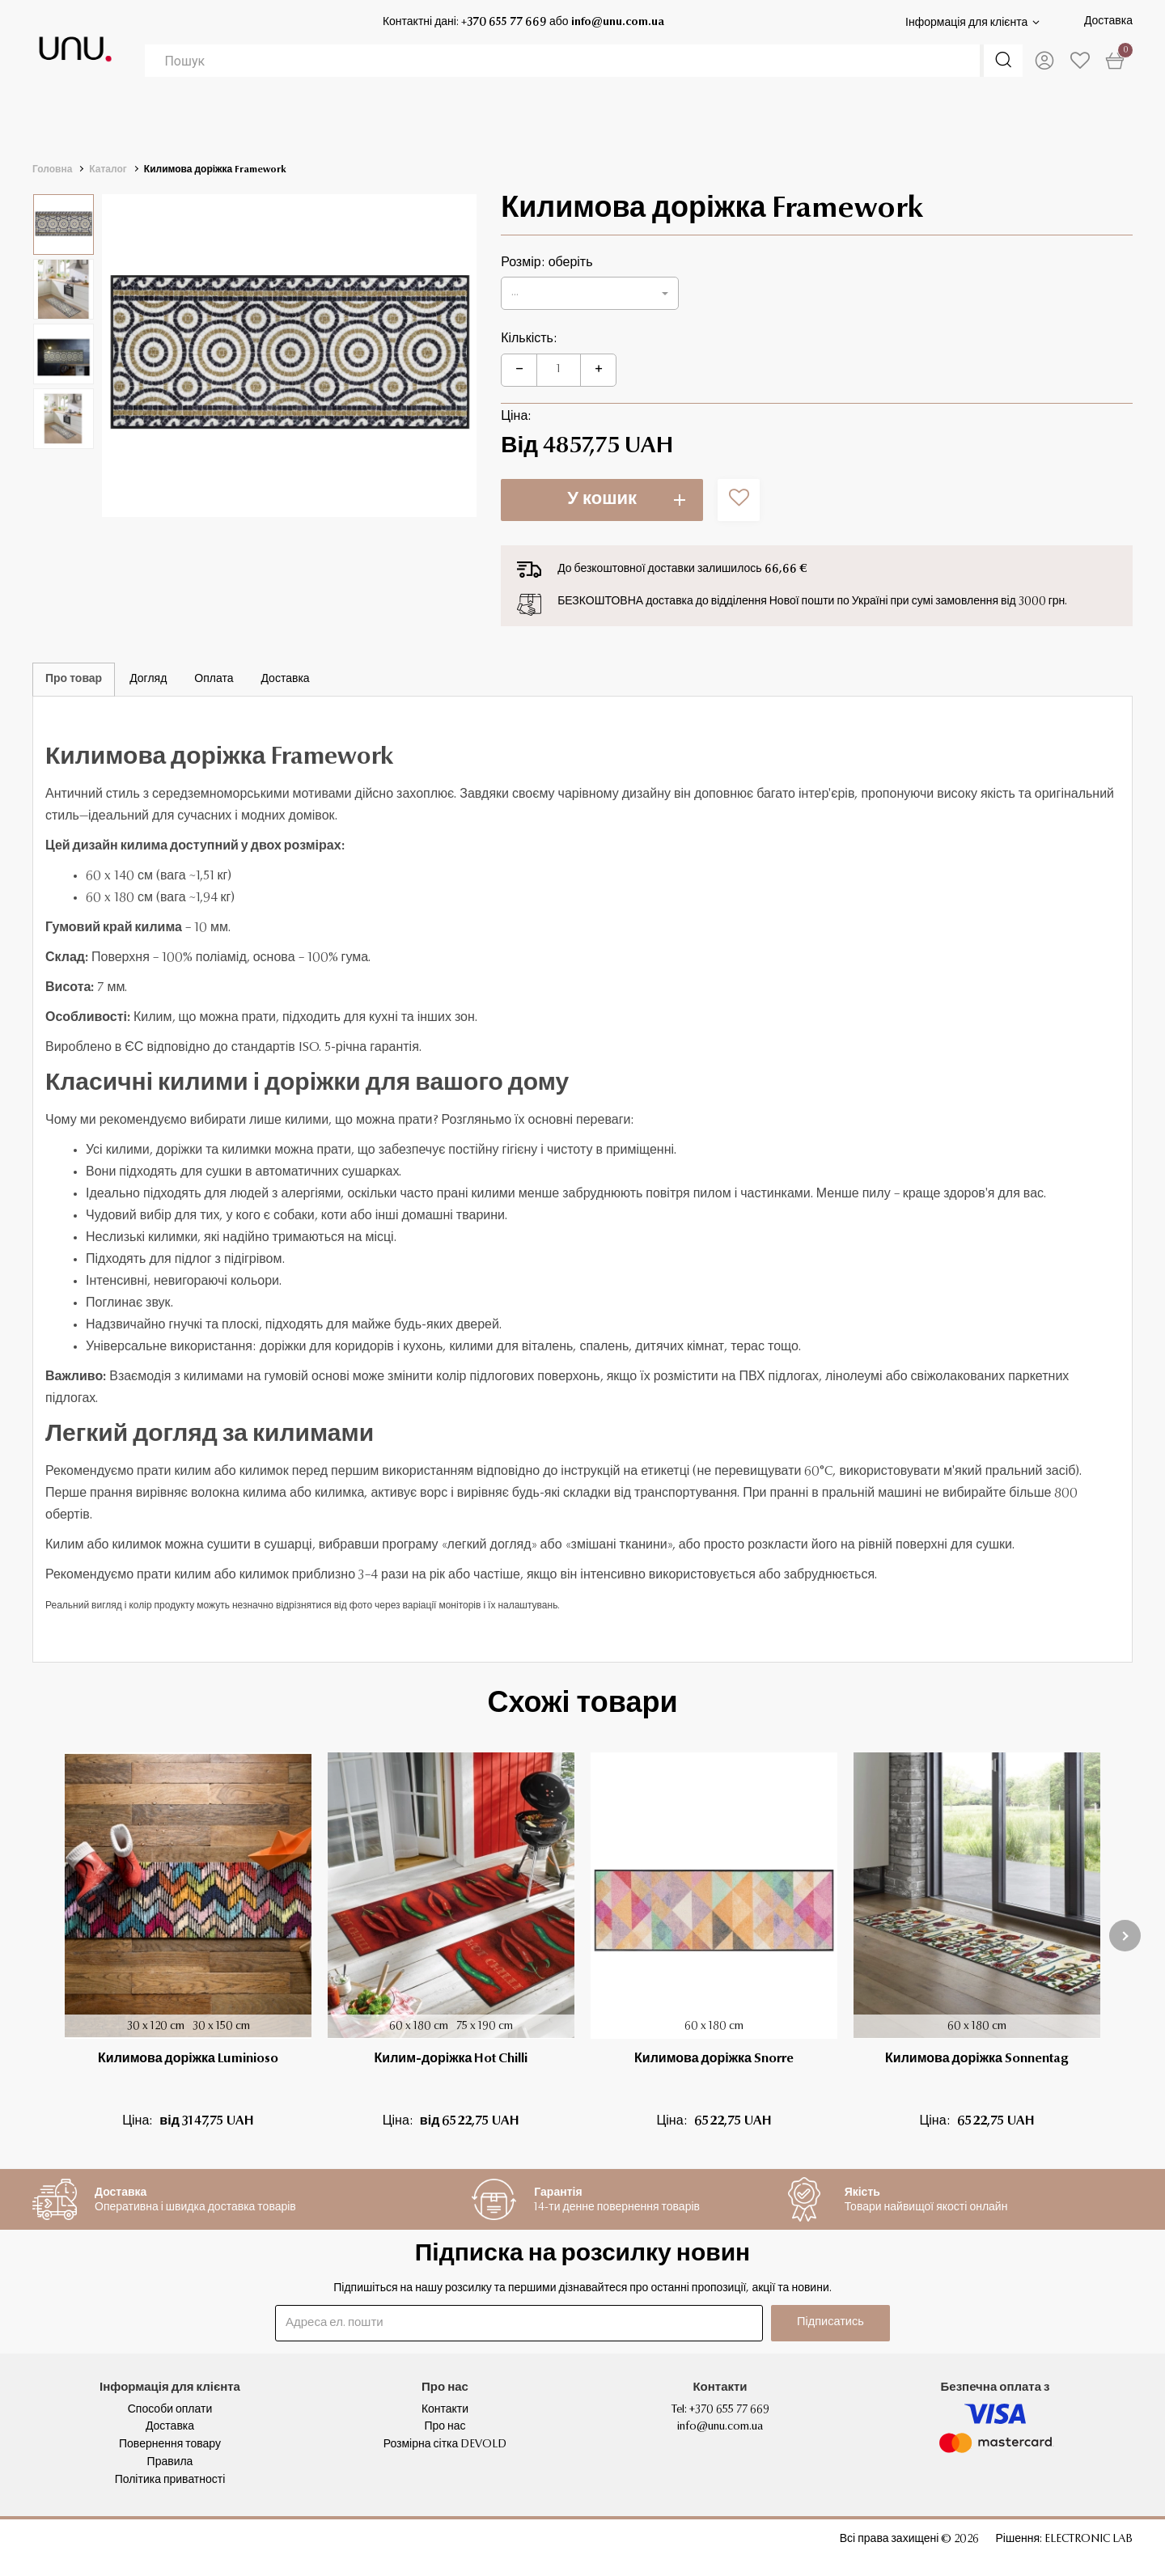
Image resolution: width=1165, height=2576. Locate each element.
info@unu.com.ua (615, 22)
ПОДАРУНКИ (978, 121)
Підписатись (826, 2323)
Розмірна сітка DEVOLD (445, 2445)
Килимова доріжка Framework (215, 170)
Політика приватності (170, 2480)
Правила (170, 2462)
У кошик (602, 500)
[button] (590, 293)
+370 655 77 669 (502, 22)
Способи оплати (170, 2410)
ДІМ (711, 121)
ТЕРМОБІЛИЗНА (180, 121)
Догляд (148, 679)
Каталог (108, 170)
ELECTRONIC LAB (1088, 2539)
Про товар (73, 679)
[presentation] (1125, 1935)
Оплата (213, 679)
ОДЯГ (464, 121)
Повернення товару (170, 2445)
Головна (52, 170)
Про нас (444, 2427)
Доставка (1108, 22)
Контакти (445, 2410)
